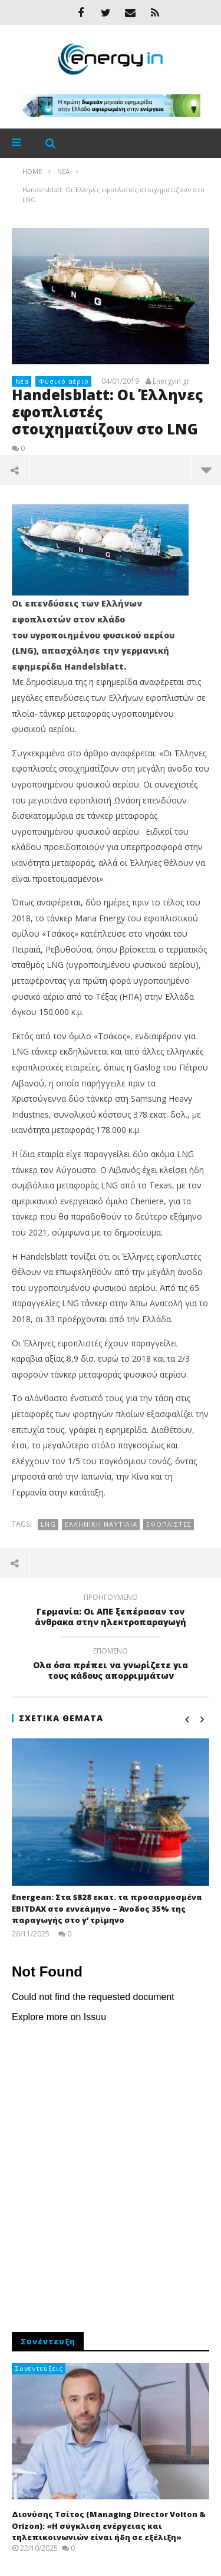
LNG (48, 1524)
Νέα (22, 381)
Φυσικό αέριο (64, 381)
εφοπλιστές (169, 1524)
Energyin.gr (171, 381)
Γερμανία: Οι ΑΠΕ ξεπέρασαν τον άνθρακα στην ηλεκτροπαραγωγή (110, 1612)
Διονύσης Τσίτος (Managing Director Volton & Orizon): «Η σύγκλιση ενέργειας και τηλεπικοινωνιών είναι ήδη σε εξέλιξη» (109, 2525)
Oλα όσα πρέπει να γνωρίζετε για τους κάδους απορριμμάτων (110, 1665)
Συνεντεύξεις (39, 2368)
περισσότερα (206, 469)
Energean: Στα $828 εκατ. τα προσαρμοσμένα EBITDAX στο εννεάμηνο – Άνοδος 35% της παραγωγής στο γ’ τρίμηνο (107, 1908)
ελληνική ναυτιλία (101, 1524)
